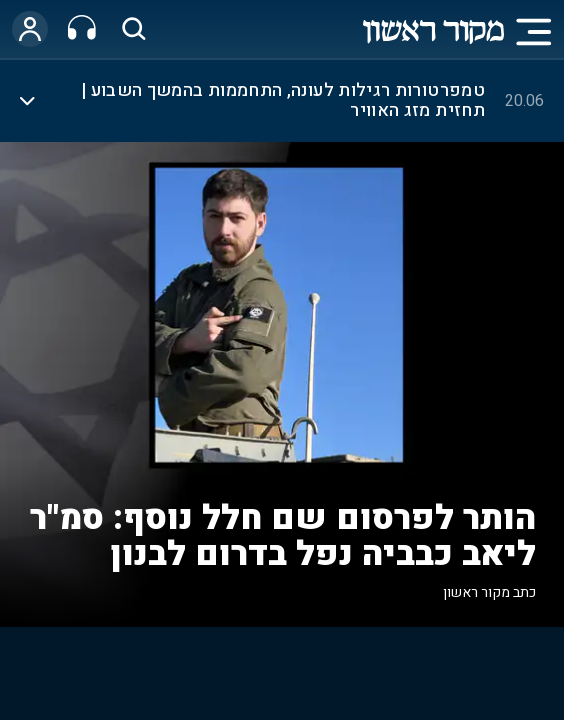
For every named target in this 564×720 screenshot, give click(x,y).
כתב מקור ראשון (489, 592)
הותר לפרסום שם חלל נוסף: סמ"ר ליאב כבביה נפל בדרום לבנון (283, 536)
